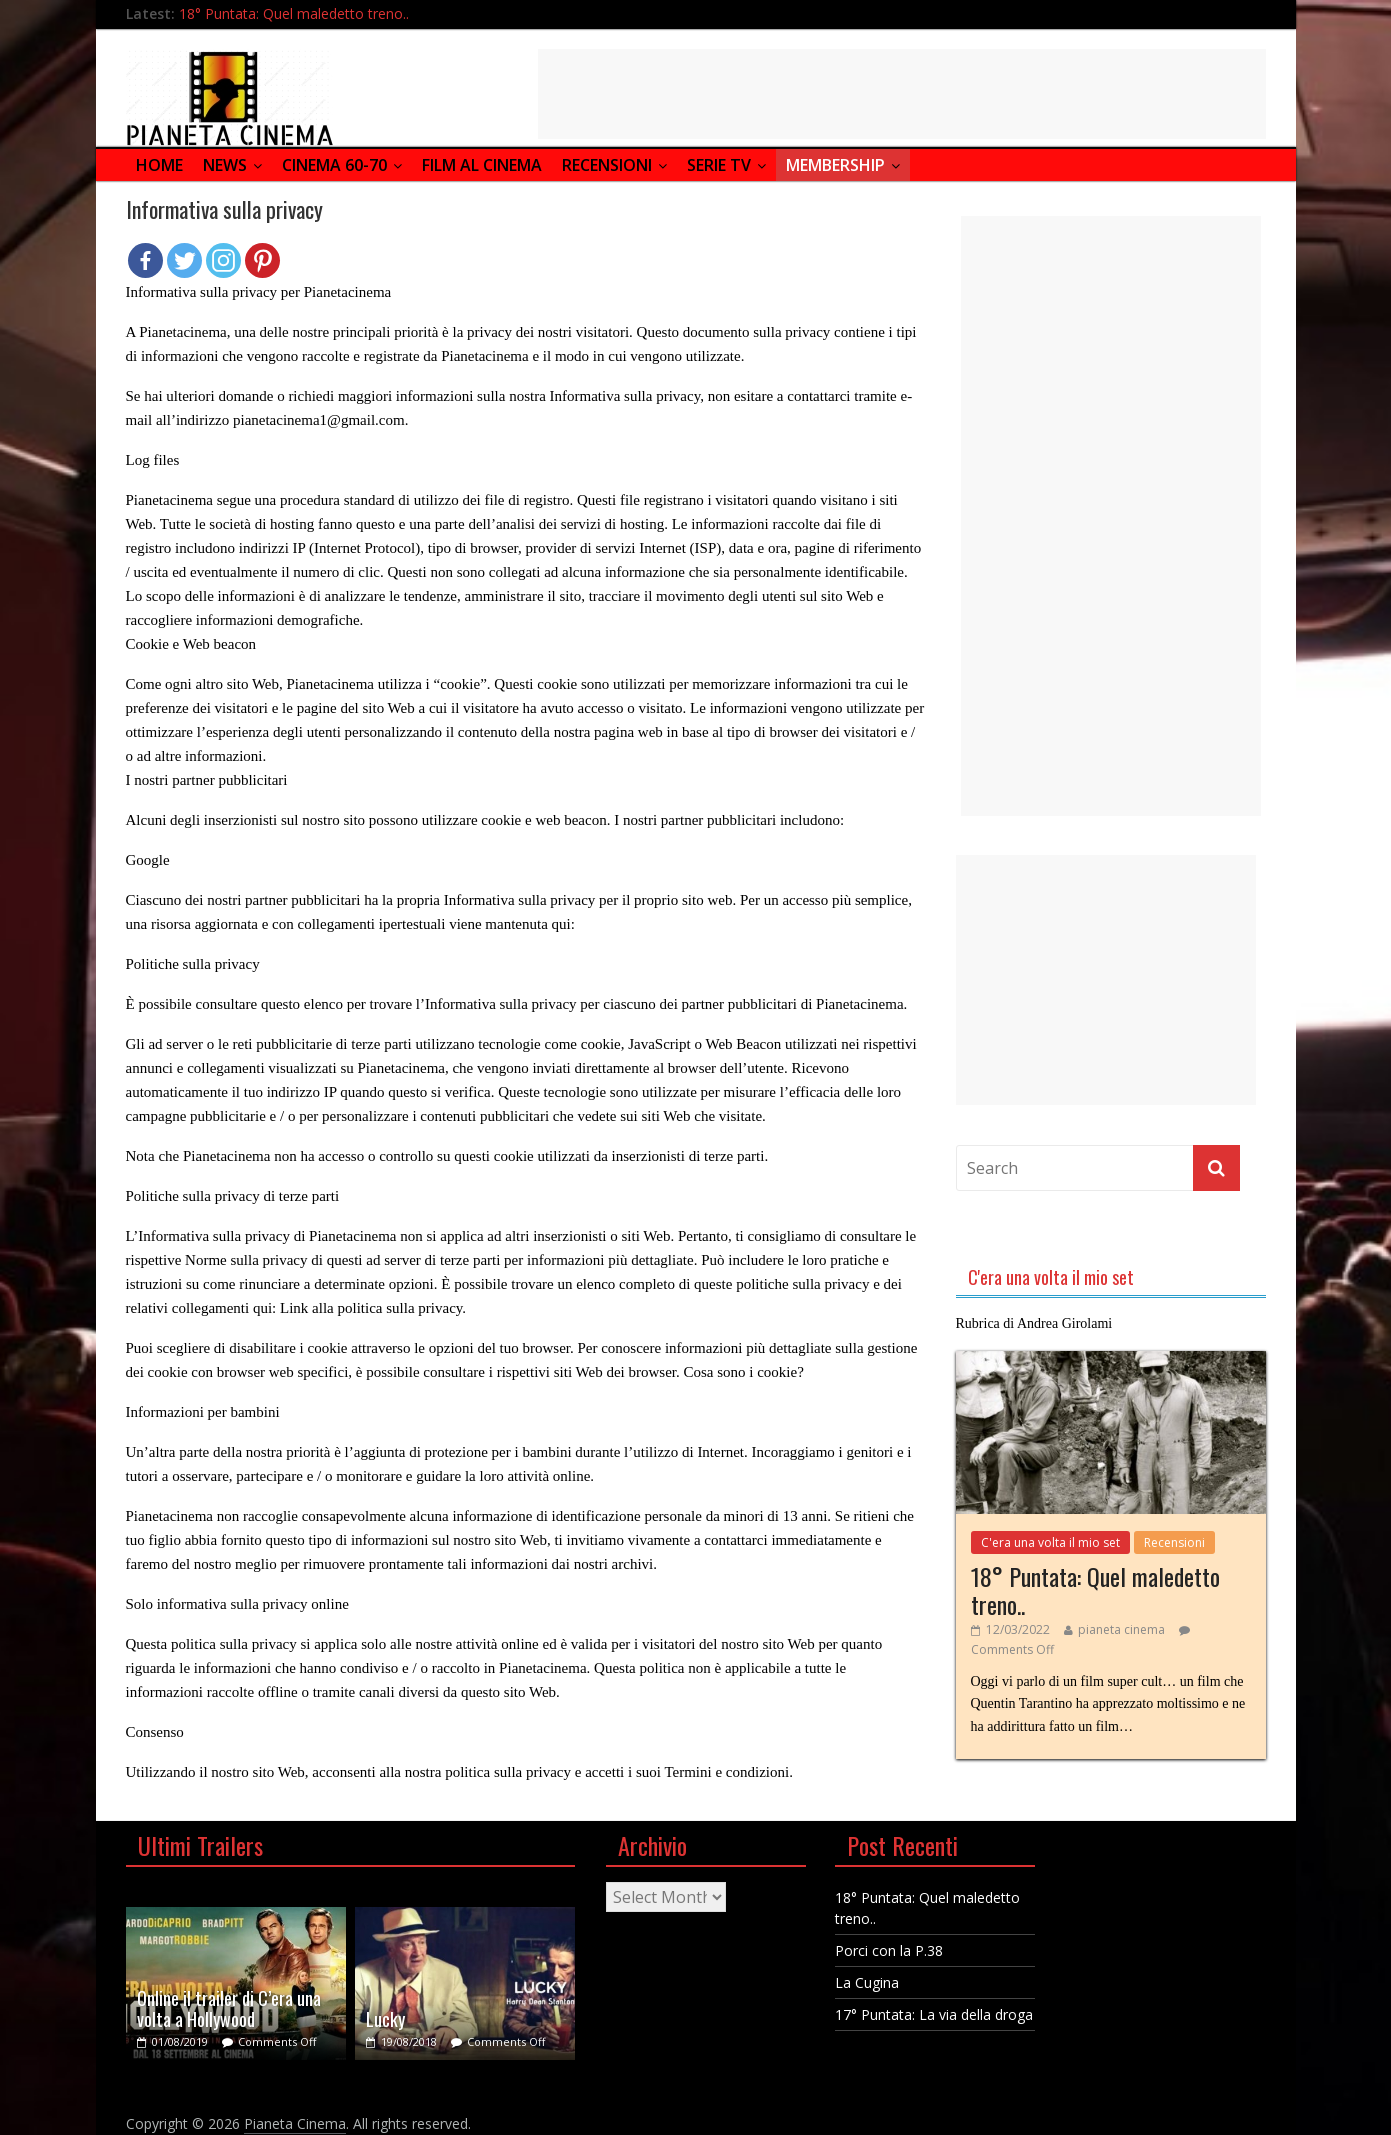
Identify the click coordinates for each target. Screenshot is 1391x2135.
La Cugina (867, 1982)
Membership (835, 165)
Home (159, 165)
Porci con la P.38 (889, 1950)
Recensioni (607, 165)
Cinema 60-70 (334, 165)
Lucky (385, 2019)
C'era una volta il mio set (1050, 1542)
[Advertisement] (902, 94)
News (225, 165)
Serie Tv (719, 165)
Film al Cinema (482, 165)
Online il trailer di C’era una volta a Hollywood (229, 2009)
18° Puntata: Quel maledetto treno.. (294, 13)
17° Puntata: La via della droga (934, 2014)
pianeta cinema (1121, 1629)
